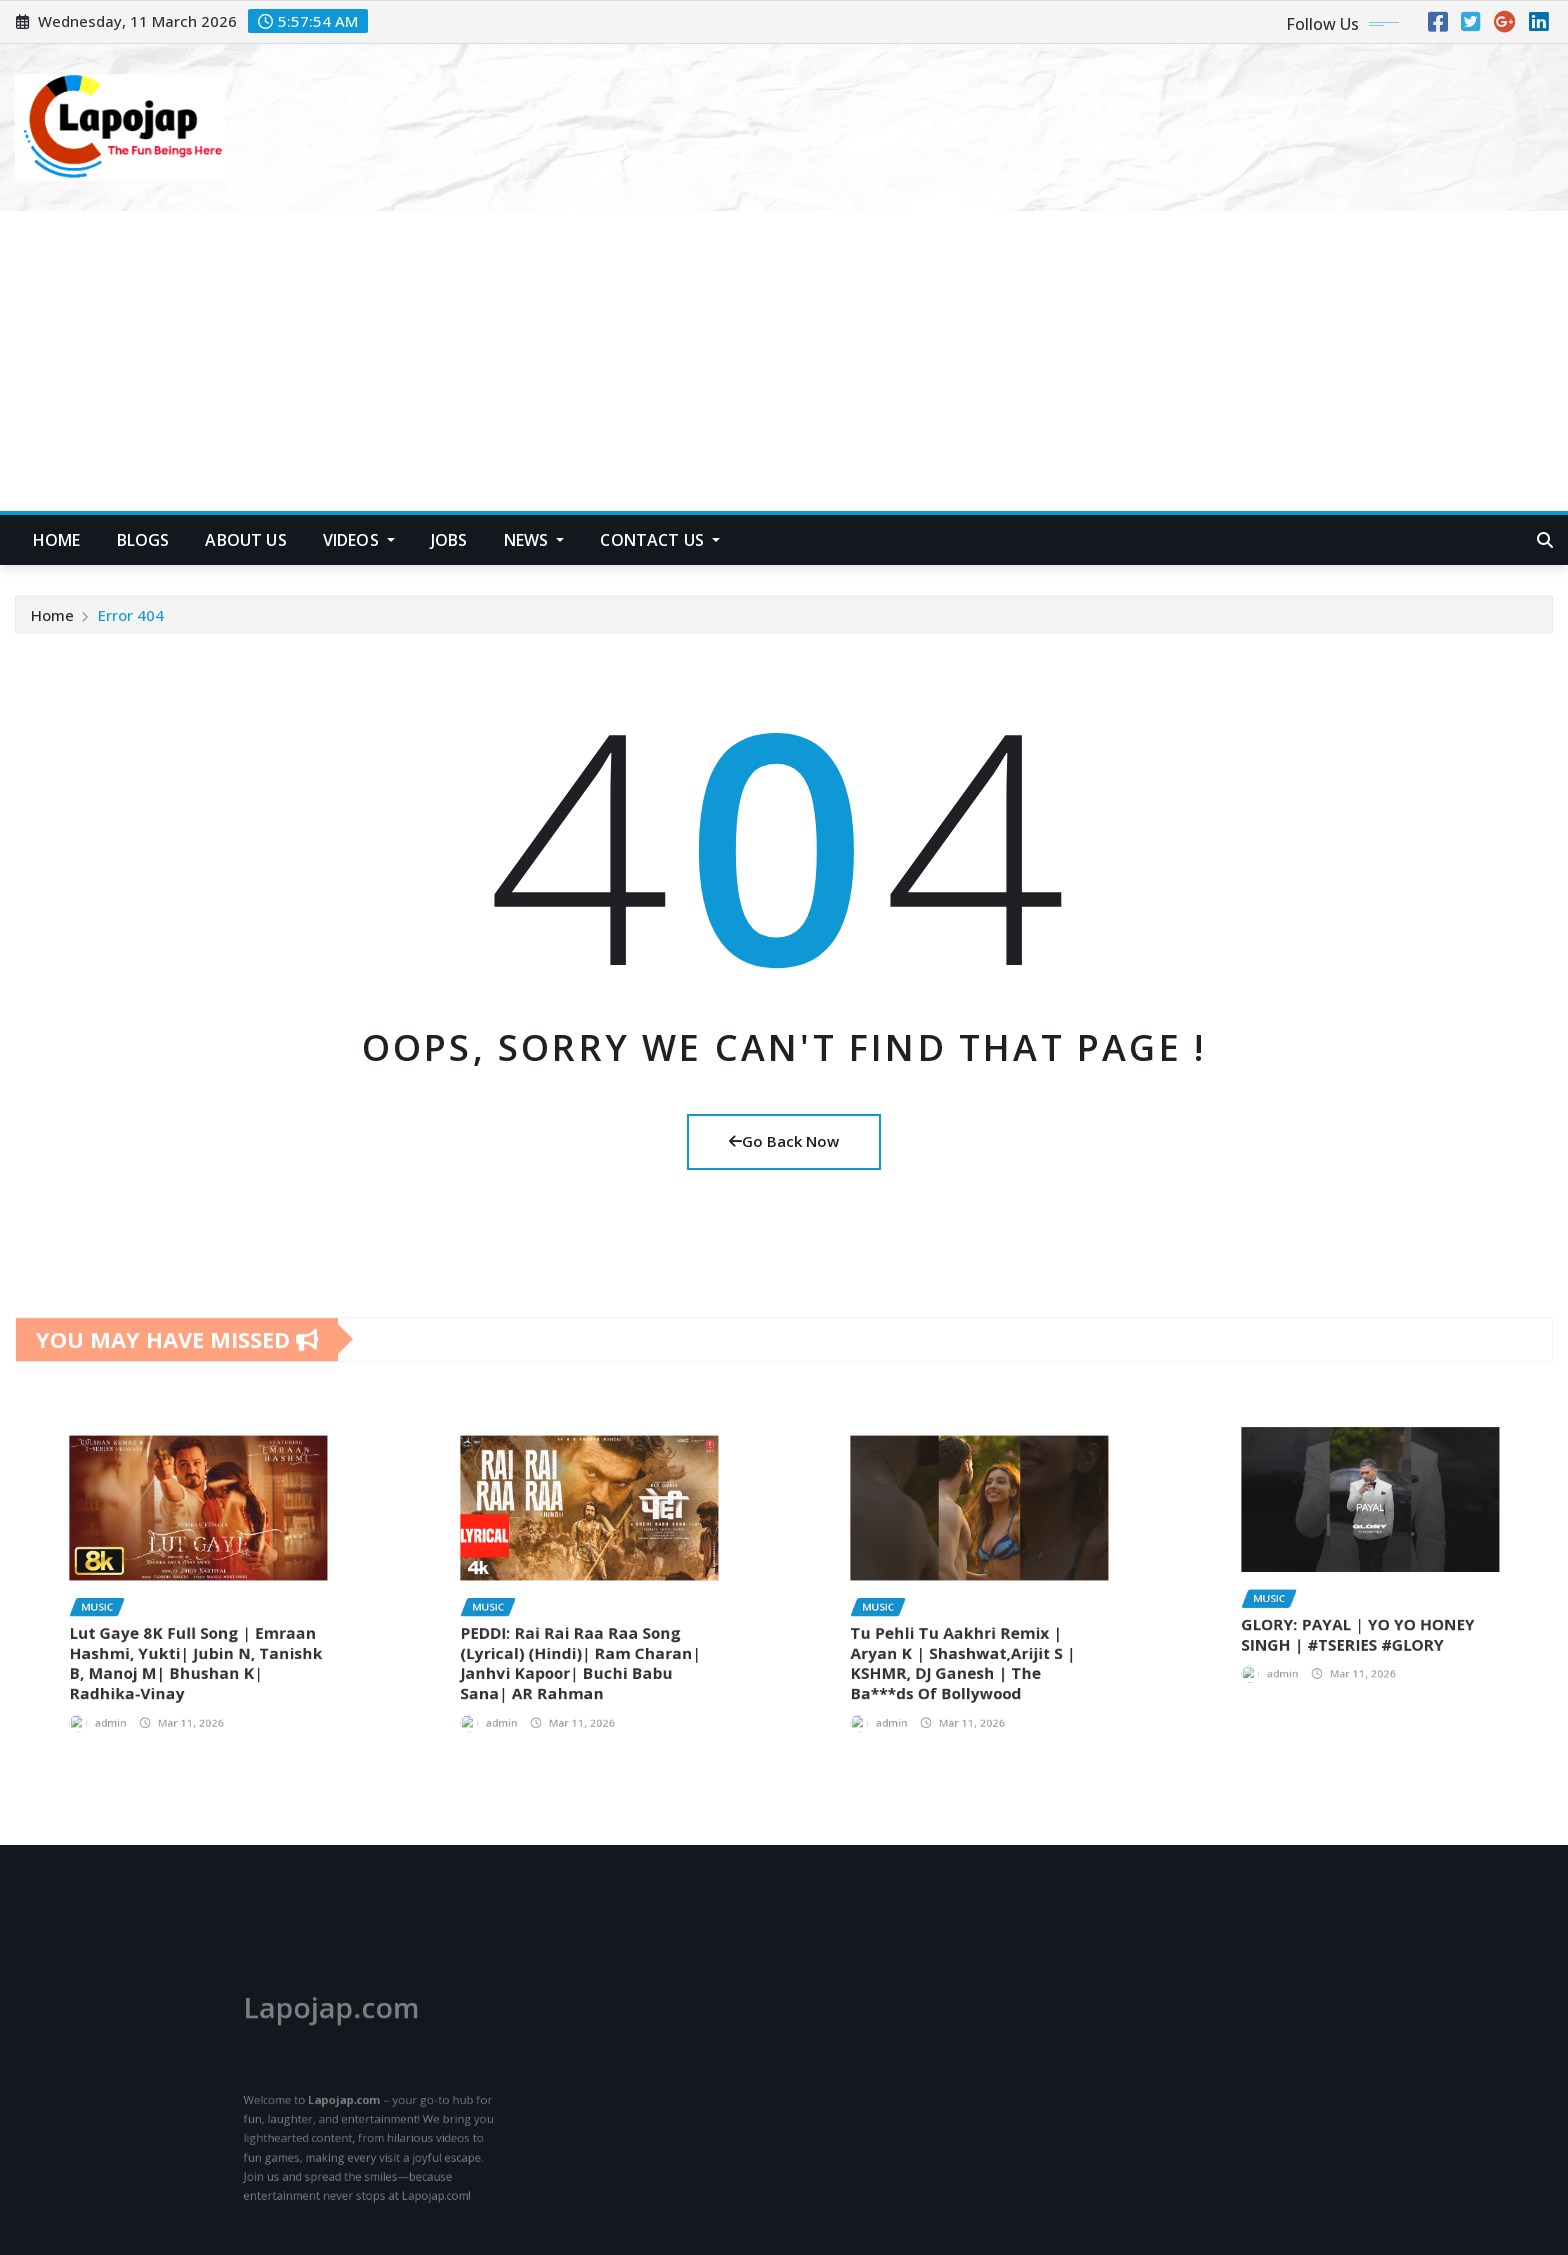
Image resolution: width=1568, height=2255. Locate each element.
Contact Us (660, 540)
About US (245, 540)
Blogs (143, 540)
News (534, 540)
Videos (359, 540)
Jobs (449, 540)
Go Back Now (784, 1141)
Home (52, 621)
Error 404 (131, 621)
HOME (57, 540)
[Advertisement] (784, 362)
